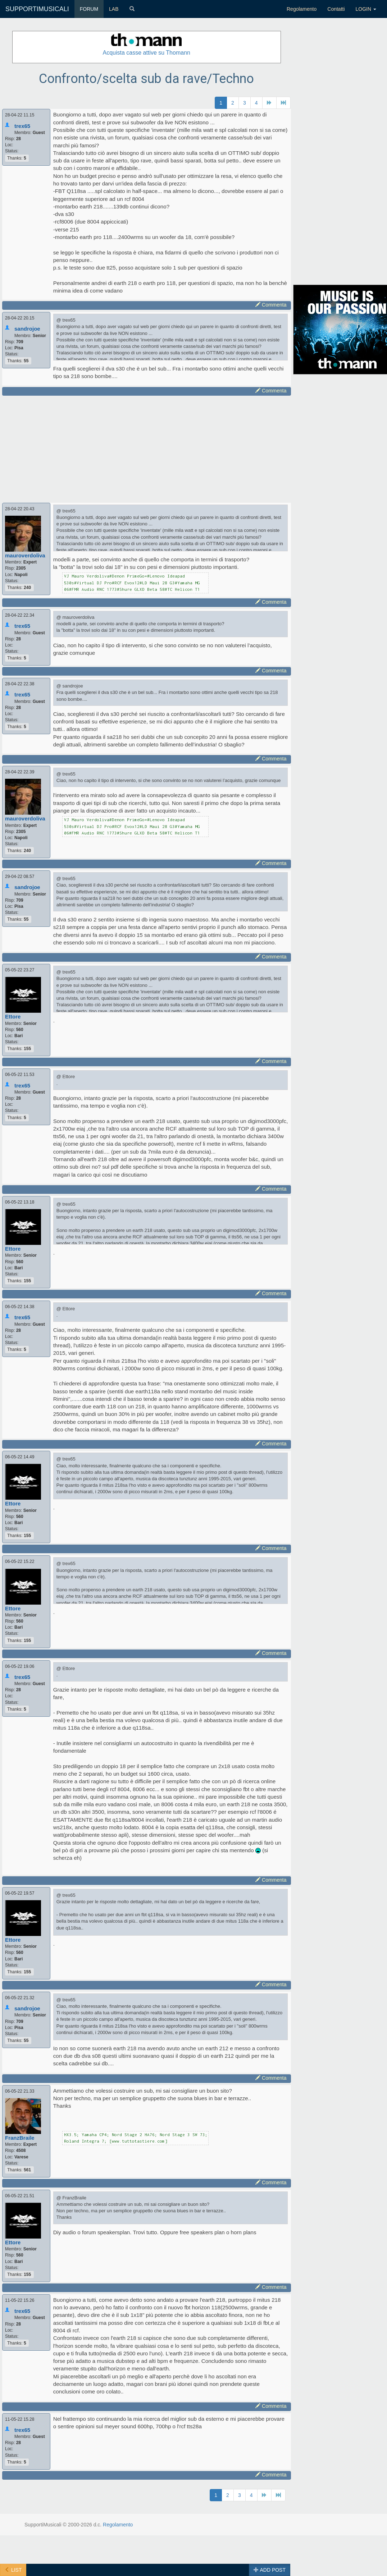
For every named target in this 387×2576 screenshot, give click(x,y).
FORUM (89, 9)
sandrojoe (27, 329)
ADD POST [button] (270, 2570)
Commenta (270, 305)
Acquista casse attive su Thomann (146, 53)
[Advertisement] (140, 448)
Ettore (13, 1016)
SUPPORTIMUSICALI (37, 9)
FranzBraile (20, 2138)
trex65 (22, 126)
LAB (113, 9)
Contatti (336, 9)
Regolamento (302, 9)
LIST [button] (13, 2570)
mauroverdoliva (25, 555)
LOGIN (366, 9)
